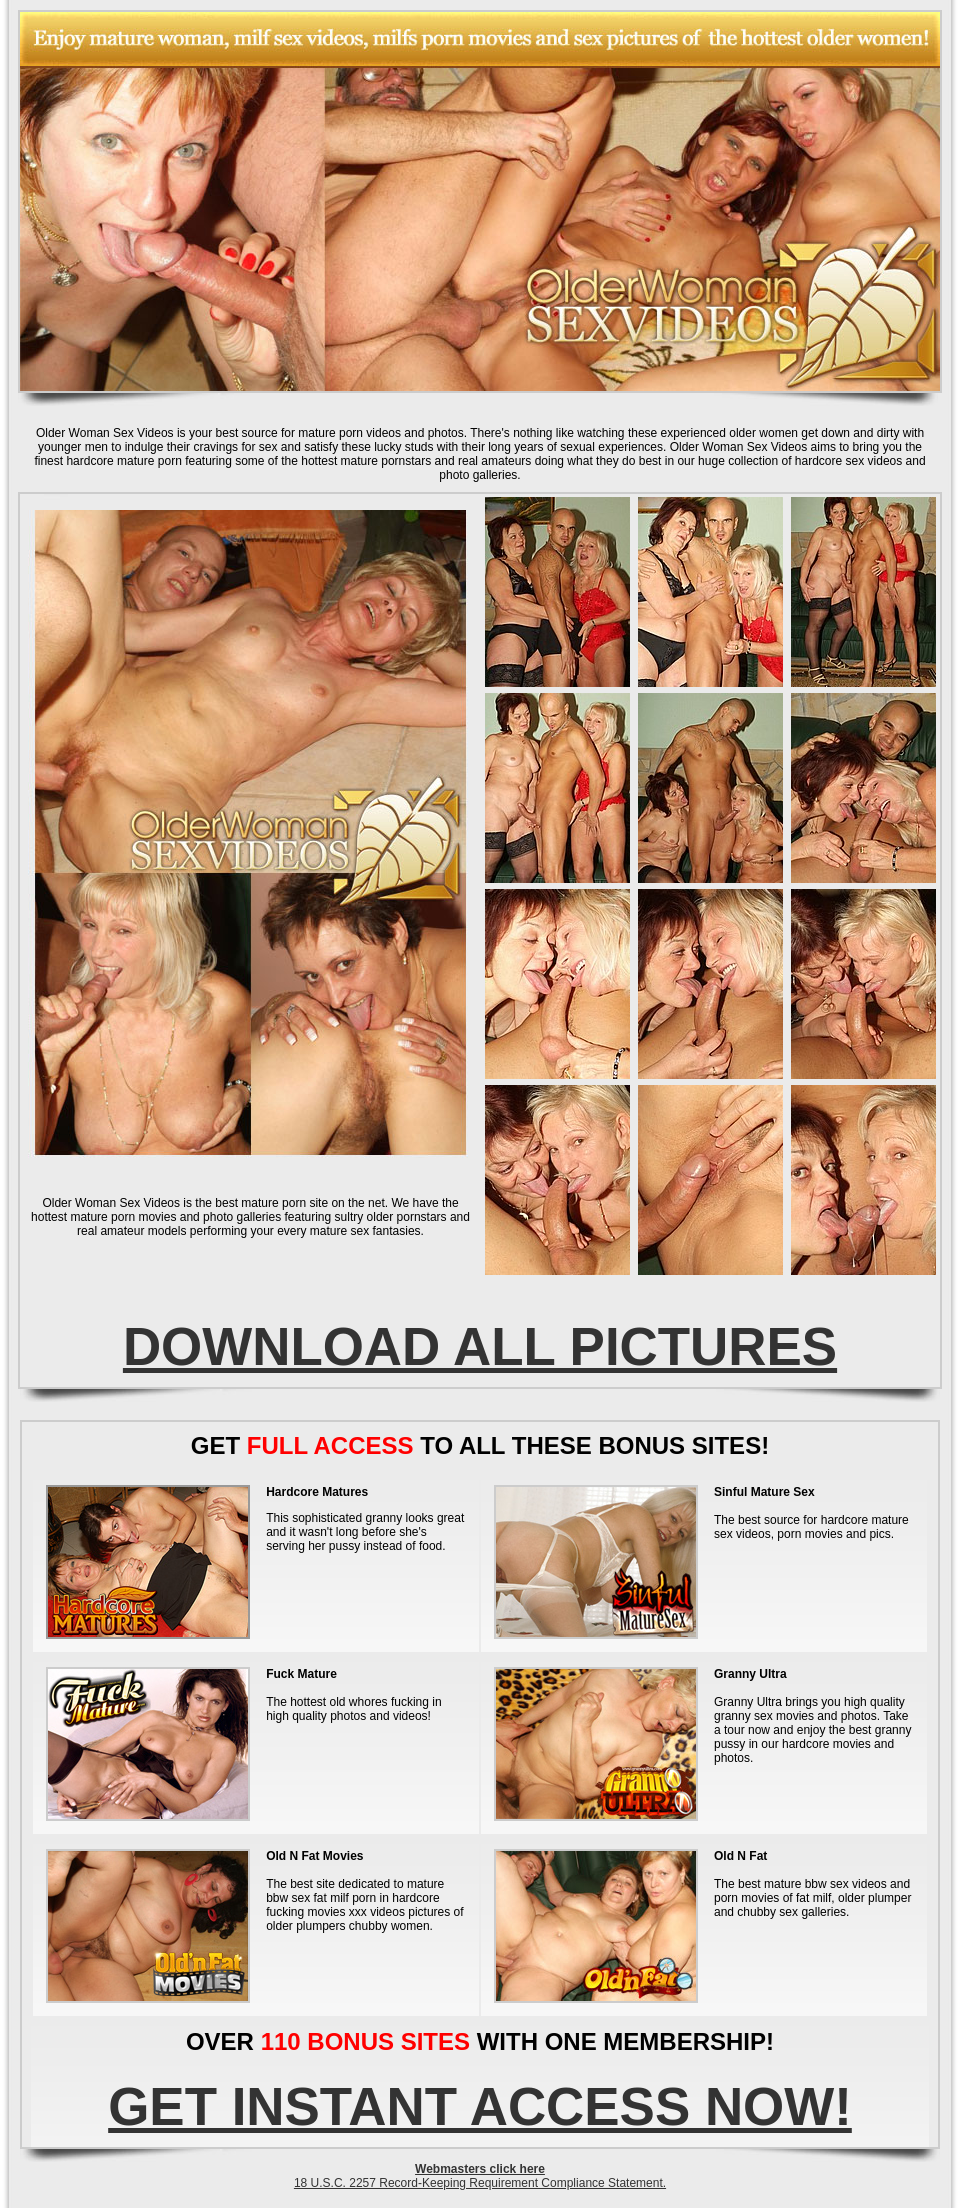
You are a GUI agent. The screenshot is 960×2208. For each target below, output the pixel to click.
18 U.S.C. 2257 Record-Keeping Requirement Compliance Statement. (480, 2183)
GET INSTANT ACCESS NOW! (480, 2106)
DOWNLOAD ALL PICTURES (480, 1346)
